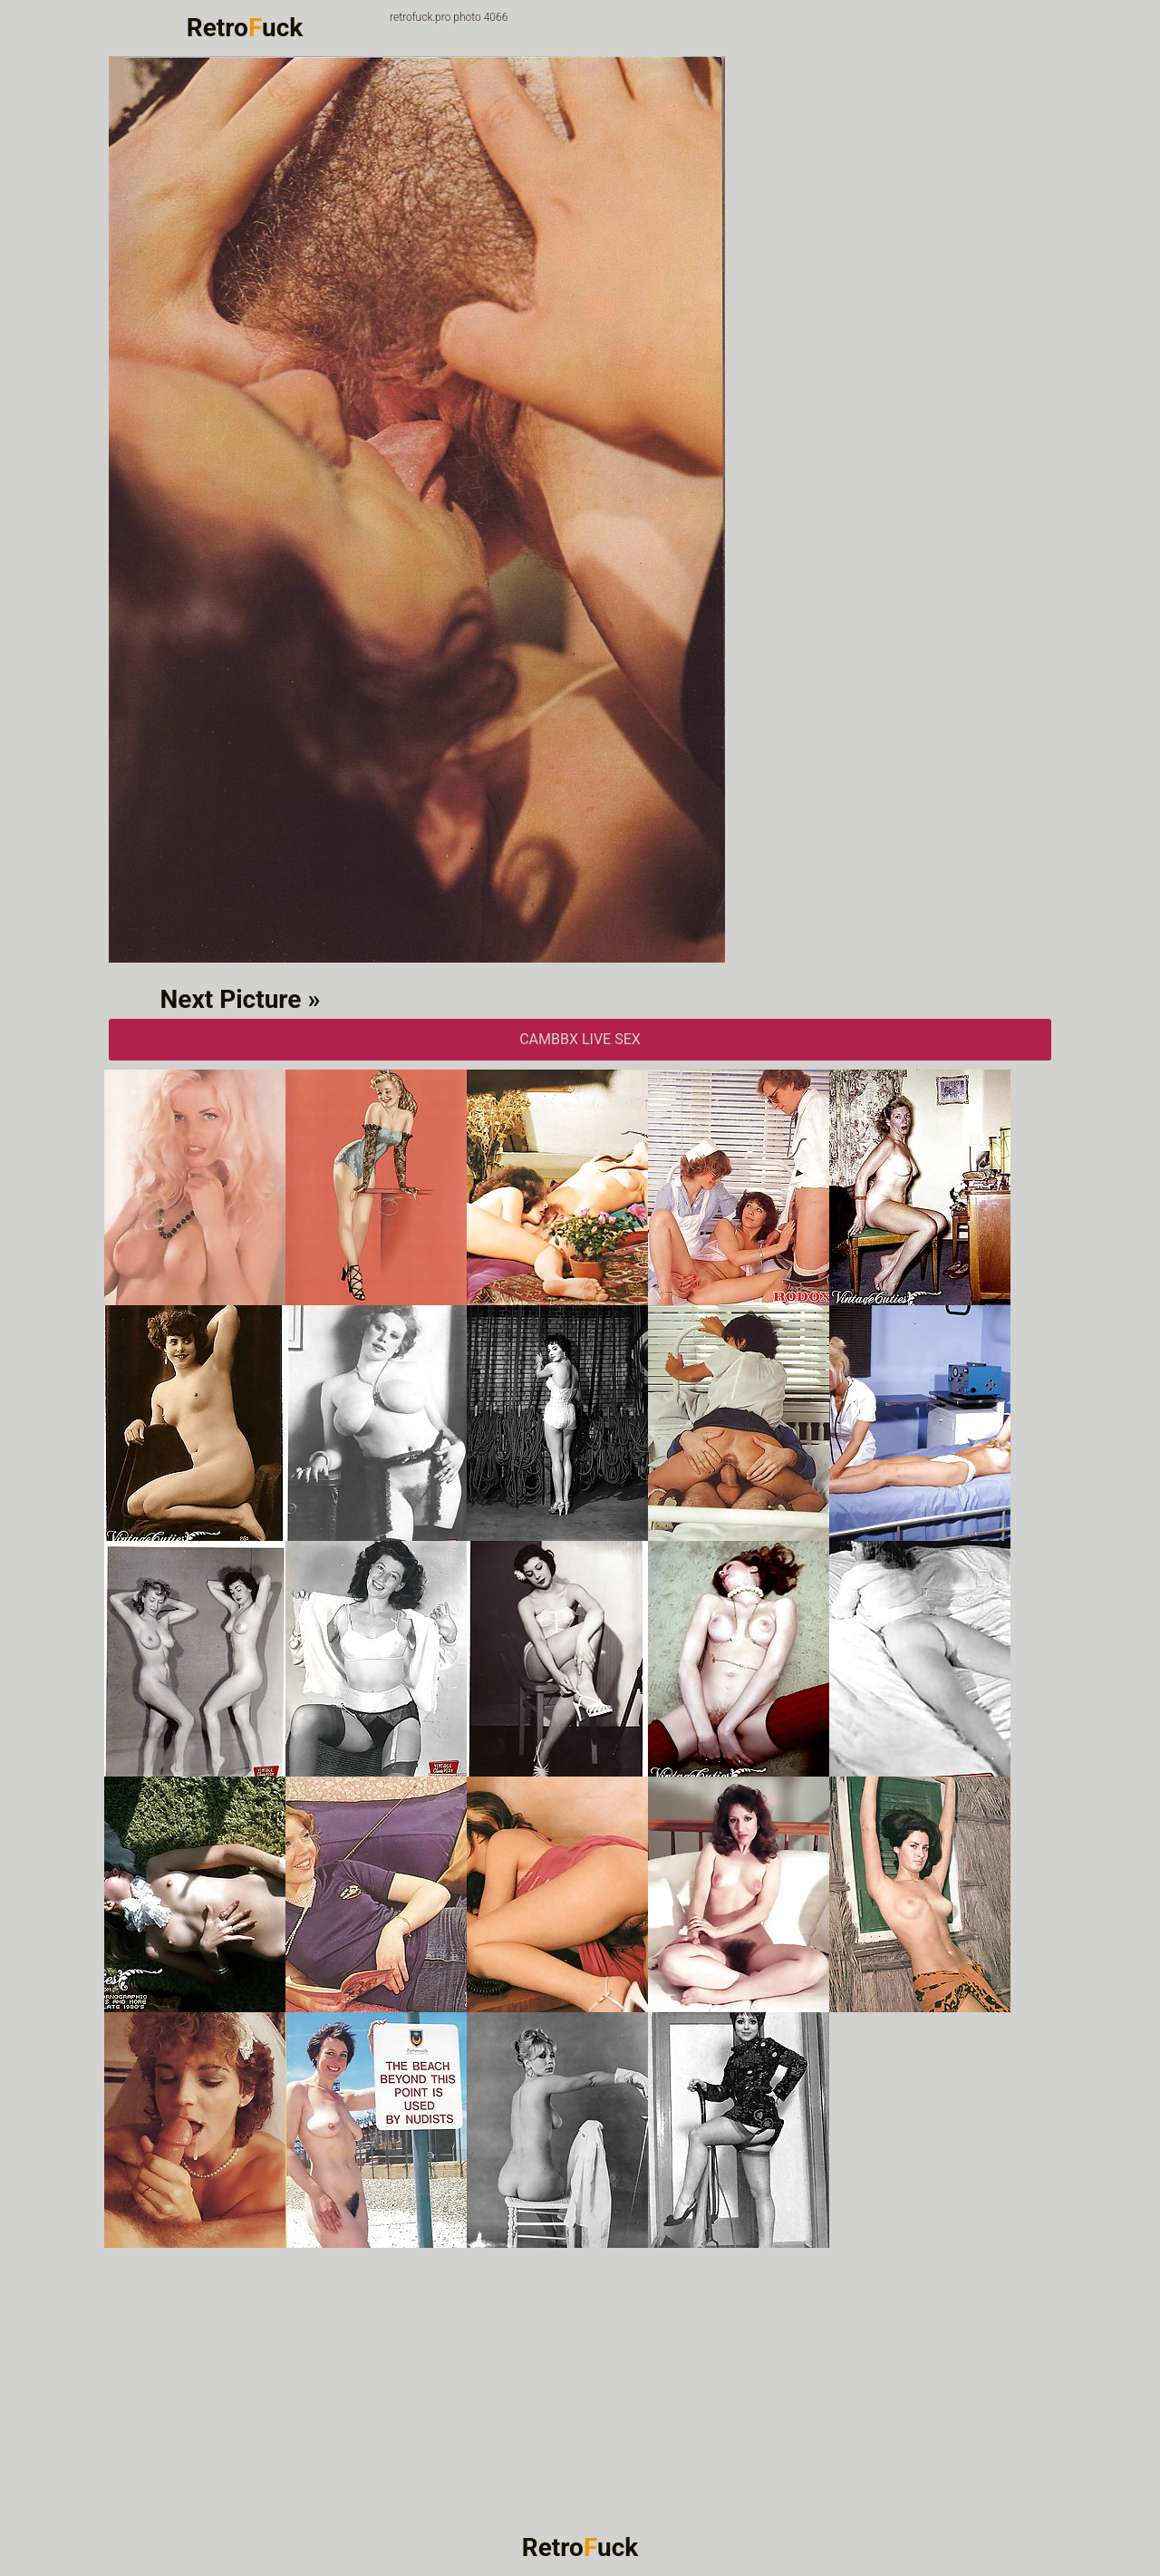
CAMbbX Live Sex (580, 1039)
